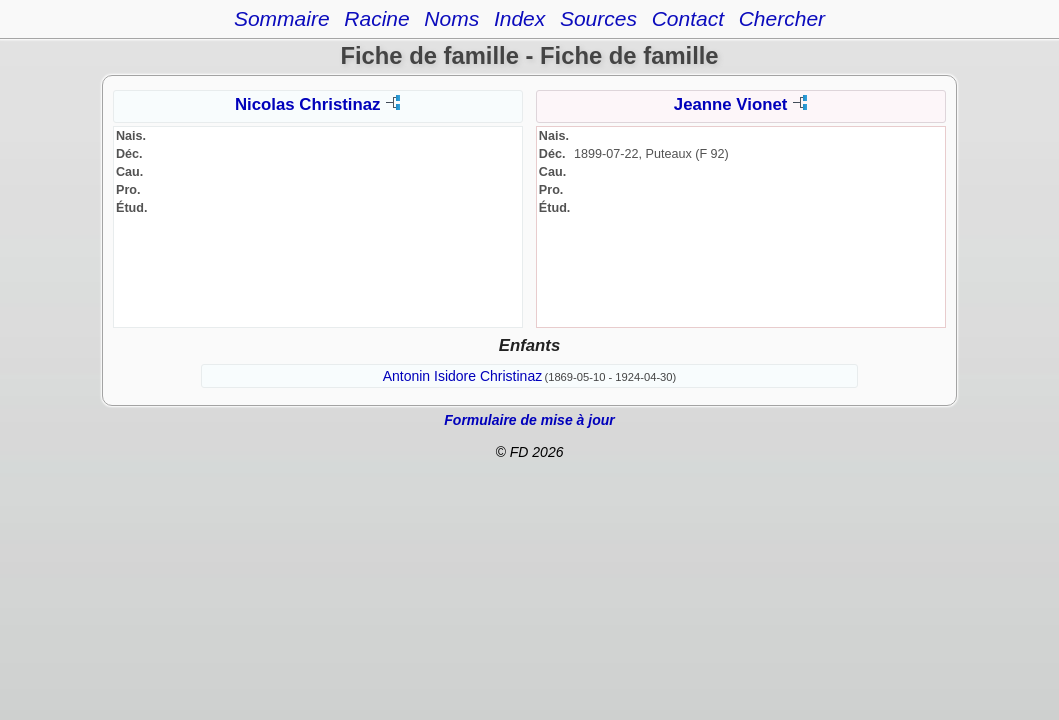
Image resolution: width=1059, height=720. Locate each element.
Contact (688, 18)
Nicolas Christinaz (307, 104)
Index (519, 18)
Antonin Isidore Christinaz (463, 376)
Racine (376, 18)
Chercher (782, 18)
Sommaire (282, 18)
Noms (451, 18)
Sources (598, 18)
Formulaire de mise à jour (529, 420)
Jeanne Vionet (730, 104)
